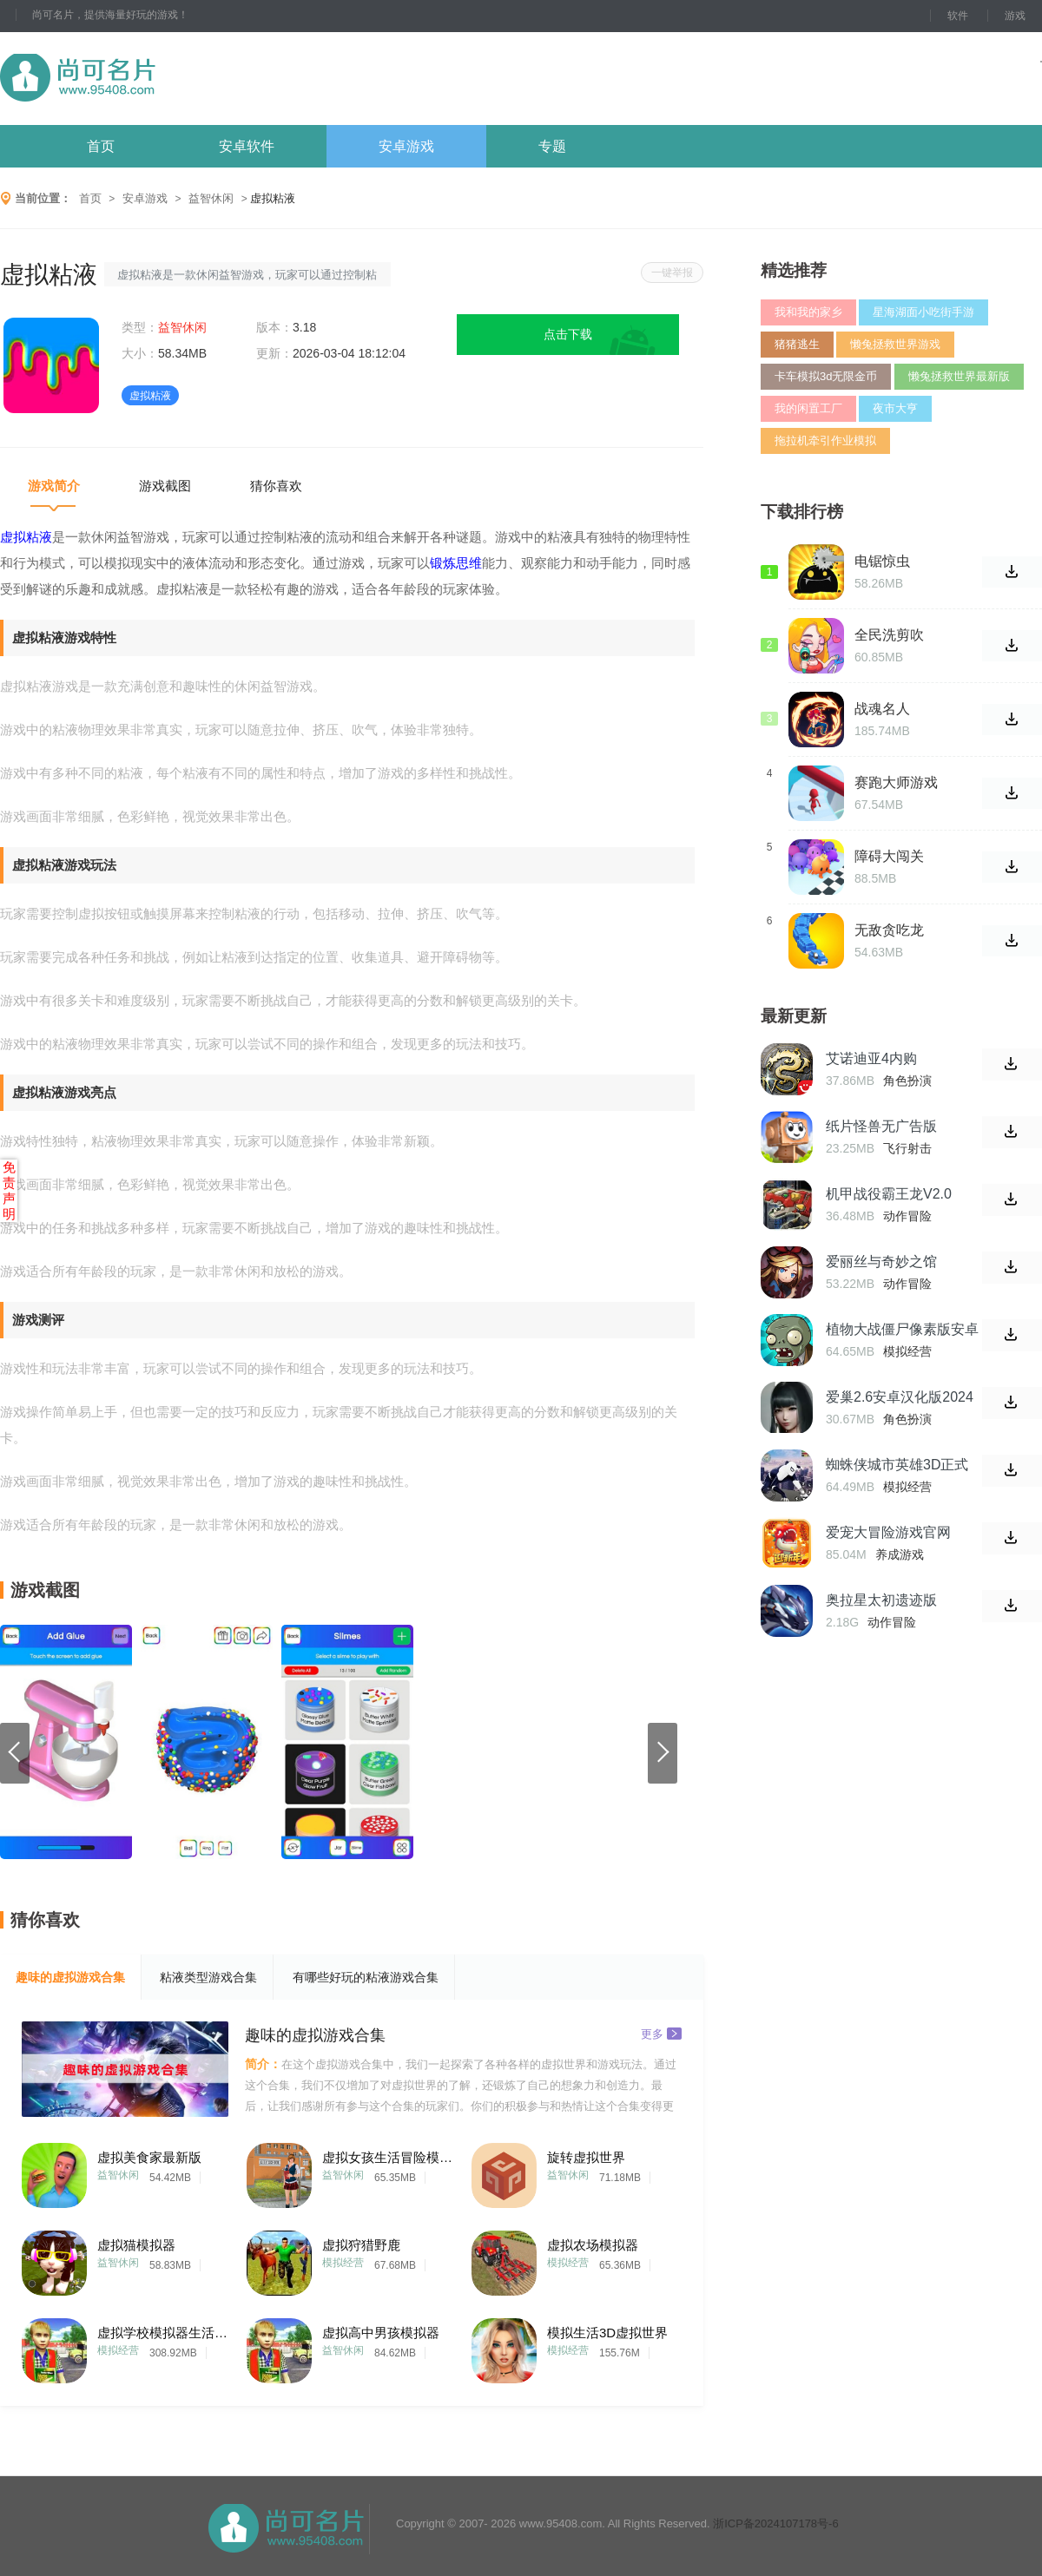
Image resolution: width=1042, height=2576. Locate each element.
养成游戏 (899, 1554)
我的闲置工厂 (808, 408)
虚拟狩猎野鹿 (361, 2245)
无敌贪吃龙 (889, 930)
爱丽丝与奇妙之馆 (881, 1261)
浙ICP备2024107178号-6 (776, 2523)
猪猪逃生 (797, 344)
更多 (661, 2033)
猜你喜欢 (276, 485)
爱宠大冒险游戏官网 (888, 1532)
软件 (957, 16)
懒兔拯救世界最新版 (959, 376)
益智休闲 (211, 198)
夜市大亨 (895, 408)
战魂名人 (882, 708)
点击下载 (568, 334)
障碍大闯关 (889, 856)
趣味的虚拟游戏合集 (70, 1977)
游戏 (1015, 16)
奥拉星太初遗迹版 (881, 1600)
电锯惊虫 (882, 561)
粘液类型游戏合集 (208, 1977)
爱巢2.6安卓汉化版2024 (899, 1397)
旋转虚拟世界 (586, 2157)
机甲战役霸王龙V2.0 (889, 1193)
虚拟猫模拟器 (136, 2245)
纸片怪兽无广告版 (881, 1126)
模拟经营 (343, 2262)
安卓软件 (246, 146)
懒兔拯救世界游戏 (895, 344)
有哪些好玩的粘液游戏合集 (366, 1977)
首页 (101, 146)
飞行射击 (907, 1148)
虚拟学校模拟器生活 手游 (162, 2332)
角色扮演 (907, 1081)
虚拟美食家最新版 (149, 2157)
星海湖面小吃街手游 (923, 312)
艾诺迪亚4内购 (871, 1058)
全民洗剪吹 (889, 635)
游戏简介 (54, 485)
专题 (552, 146)
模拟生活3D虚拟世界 (607, 2332)
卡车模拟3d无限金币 (826, 376)
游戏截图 (165, 485)
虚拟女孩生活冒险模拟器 (387, 2157)
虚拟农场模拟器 (592, 2245)
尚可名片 (173, 78)
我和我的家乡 (808, 312)
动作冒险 (907, 1216)
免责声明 (9, 1190)
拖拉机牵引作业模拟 (825, 440)
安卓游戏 (406, 146)
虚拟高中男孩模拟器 (380, 2332)
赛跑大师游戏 (896, 782)
